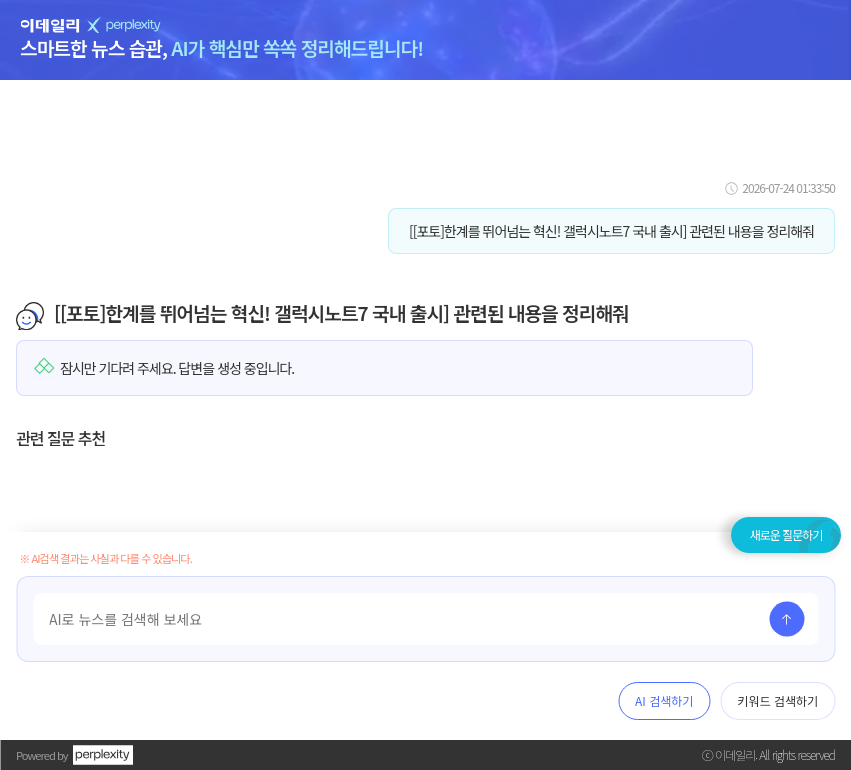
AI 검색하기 (664, 700)
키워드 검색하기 (777, 700)
